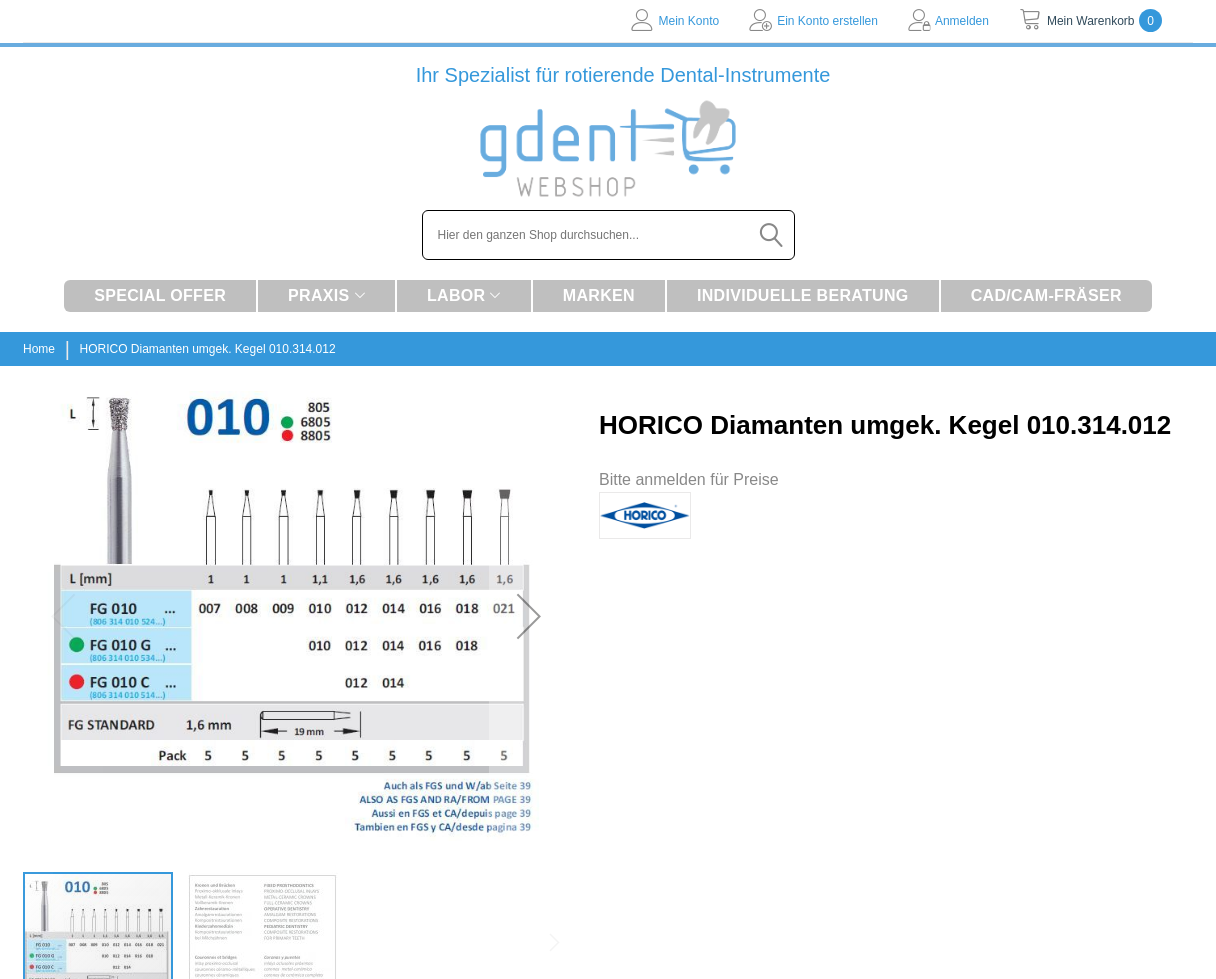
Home (39, 349)
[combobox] (608, 235)
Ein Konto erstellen (827, 21)
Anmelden (962, 21)
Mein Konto (688, 21)
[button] (529, 616)
